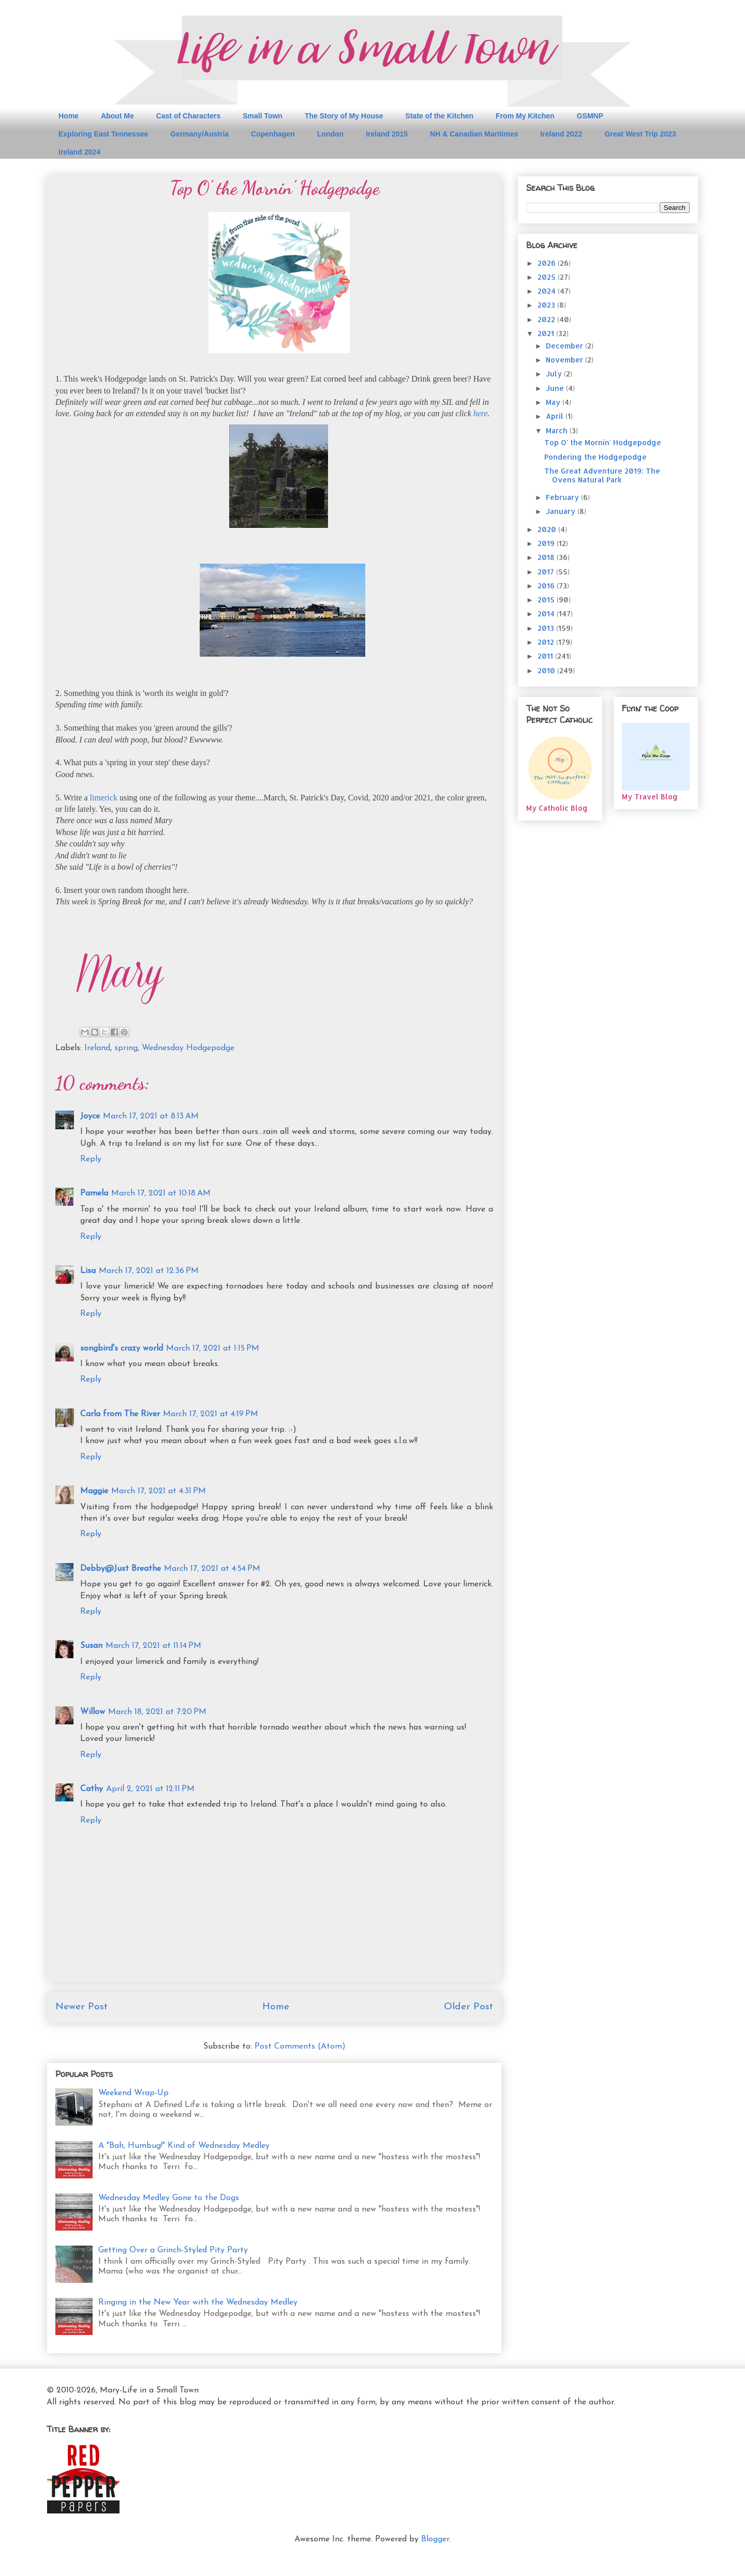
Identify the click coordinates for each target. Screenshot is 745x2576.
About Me (117, 116)
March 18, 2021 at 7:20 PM (157, 1712)
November (565, 359)
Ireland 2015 (387, 134)
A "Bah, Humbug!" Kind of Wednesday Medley (184, 2146)
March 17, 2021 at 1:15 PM (212, 1348)
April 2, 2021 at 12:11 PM (150, 1789)
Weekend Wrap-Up (133, 2093)
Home (68, 116)
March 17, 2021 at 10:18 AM (161, 1193)
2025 (548, 276)
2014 (547, 613)
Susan (91, 1646)
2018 (547, 557)
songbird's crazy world (121, 1348)
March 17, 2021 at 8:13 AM (151, 1116)
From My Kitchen (525, 116)
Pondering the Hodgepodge (595, 456)
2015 (547, 599)
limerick (105, 797)
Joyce (90, 1116)
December (565, 345)
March (558, 430)
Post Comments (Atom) (300, 2046)
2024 (548, 290)
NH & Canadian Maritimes (474, 134)
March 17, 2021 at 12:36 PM (149, 1271)
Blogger (435, 2539)
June (556, 388)
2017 (547, 571)
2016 (547, 585)
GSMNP (590, 116)
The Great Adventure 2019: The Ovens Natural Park (602, 475)
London (330, 134)
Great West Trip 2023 (640, 134)
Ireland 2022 (561, 134)
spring (126, 1048)
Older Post (468, 2007)
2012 (547, 642)
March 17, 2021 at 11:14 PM (153, 1646)
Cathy (91, 1789)
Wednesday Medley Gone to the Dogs (168, 2198)
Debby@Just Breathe (120, 1569)
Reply (90, 1159)
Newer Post (81, 2007)
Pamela (94, 1193)
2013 (547, 628)
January (561, 511)
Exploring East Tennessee (103, 134)
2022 (547, 319)
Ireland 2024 (79, 152)
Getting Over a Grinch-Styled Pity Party (173, 2250)
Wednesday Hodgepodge (188, 1048)
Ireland (97, 1048)
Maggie (94, 1491)
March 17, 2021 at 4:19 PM (210, 1414)
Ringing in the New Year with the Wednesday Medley (197, 2302)
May (554, 402)
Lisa (88, 1271)
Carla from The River (120, 1414)
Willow (92, 1712)
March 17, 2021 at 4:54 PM (212, 1569)
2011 (546, 655)
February (563, 497)
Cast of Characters (188, 116)
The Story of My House (344, 116)
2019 (547, 543)
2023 (547, 304)
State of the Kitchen (439, 116)
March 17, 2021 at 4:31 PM (158, 1491)
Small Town (262, 116)
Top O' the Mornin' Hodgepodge (602, 442)
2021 (547, 333)
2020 (548, 529)
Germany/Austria (199, 134)
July (555, 373)
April (555, 416)
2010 (547, 670)
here (480, 413)
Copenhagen (273, 134)
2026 (548, 263)
